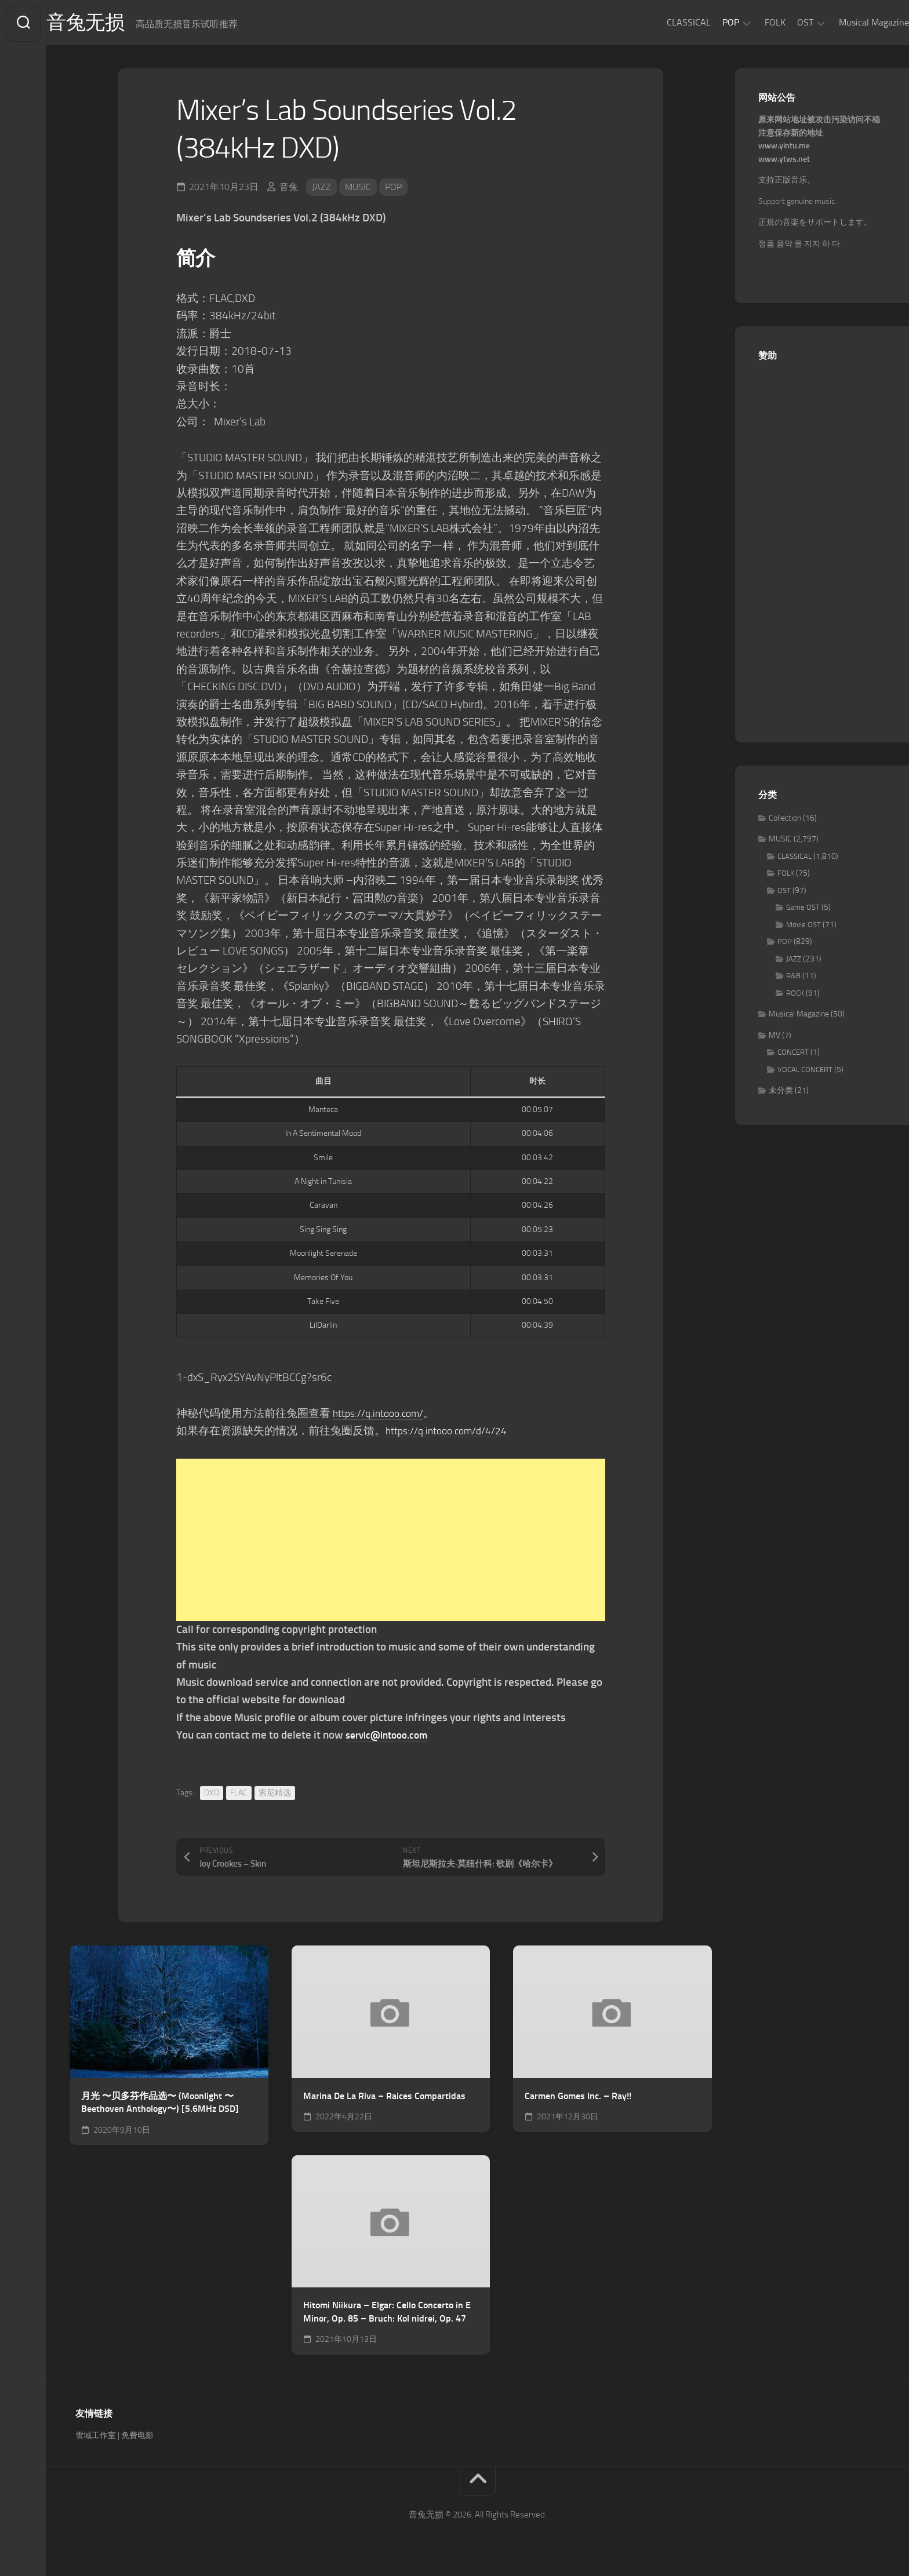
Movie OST (803, 927)
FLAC (239, 1795)
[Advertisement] (390, 1542)
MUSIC (358, 189)
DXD (211, 1795)
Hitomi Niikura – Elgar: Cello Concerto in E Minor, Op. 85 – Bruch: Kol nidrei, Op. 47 (387, 2314)
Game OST (803, 910)
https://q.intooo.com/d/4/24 (453, 1433)
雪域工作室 (95, 2438)
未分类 (781, 1093)
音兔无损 (111, 24)
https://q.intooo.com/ (383, 1415)
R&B (793, 978)
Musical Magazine (851, 22)
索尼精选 (275, 1795)
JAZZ (321, 189)
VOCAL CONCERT (804, 1071)
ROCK (795, 995)
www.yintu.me (784, 149)
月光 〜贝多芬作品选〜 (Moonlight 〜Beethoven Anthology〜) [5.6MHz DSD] (160, 2105)
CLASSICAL (665, 22)
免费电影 (137, 2438)
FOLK (751, 22)
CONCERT (793, 1055)
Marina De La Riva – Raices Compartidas (384, 2098)
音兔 (288, 189)
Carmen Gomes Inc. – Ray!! (578, 2098)
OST (782, 22)
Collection (785, 820)
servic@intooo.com (391, 1737)
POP (707, 22)
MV (774, 1038)
